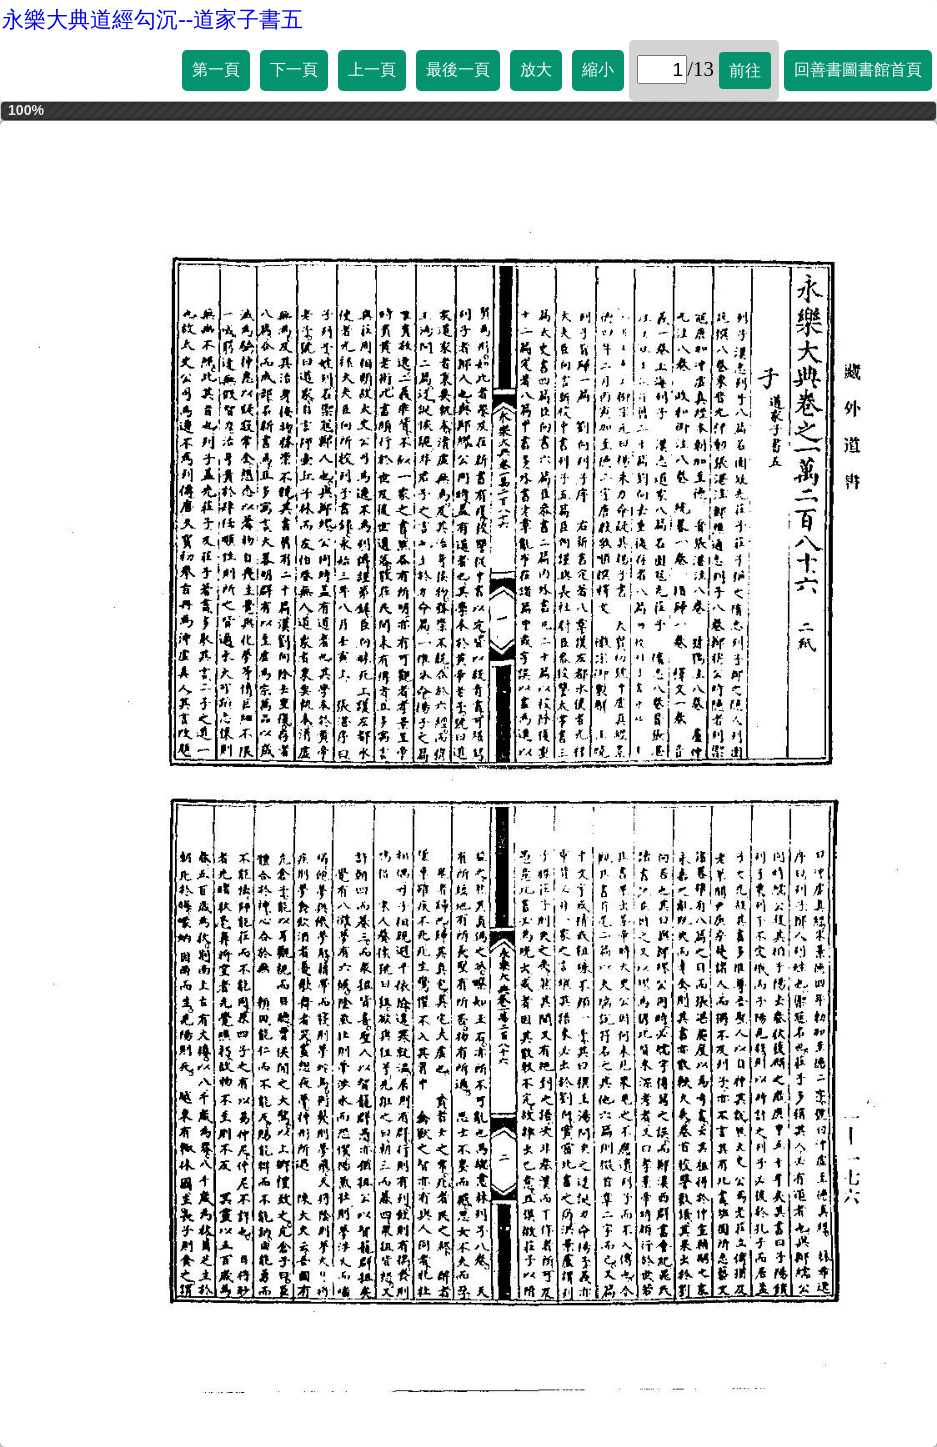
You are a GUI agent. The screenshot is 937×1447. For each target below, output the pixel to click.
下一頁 (294, 69)
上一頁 (372, 69)
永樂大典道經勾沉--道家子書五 (152, 19)
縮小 (598, 69)
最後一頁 (458, 69)
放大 (536, 69)
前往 (745, 70)
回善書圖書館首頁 (858, 69)
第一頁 (216, 69)
